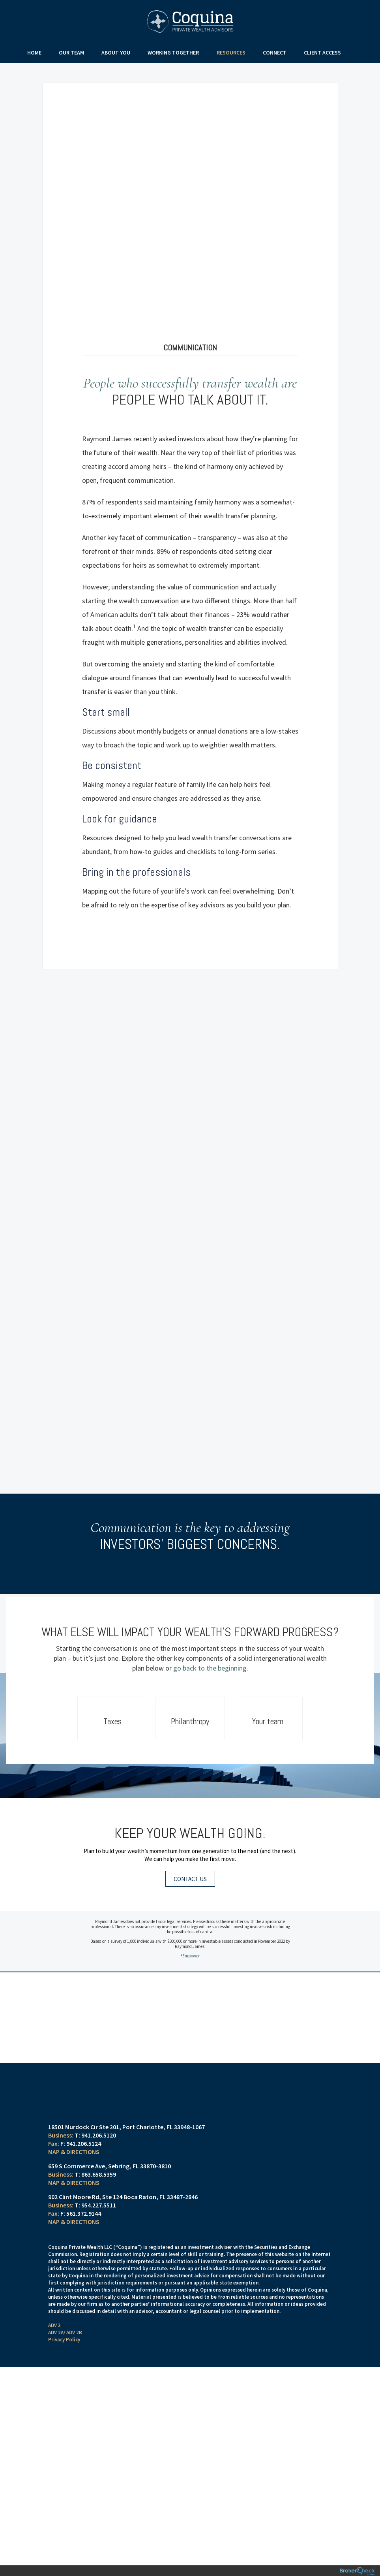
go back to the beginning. (210, 1649)
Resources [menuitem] (229, 52)
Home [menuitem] (38, 52)
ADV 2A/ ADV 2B (65, 2312)
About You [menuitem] (117, 52)
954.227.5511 (98, 2185)
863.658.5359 (98, 2154)
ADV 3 (54, 2305)
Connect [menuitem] (272, 52)
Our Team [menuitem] (74, 52)
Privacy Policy (64, 2319)
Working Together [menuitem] (173, 52)
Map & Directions (73, 2132)
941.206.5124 (83, 2123)
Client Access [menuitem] (318, 52)
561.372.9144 (83, 2193)
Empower (191, 1937)
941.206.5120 (98, 2115)
